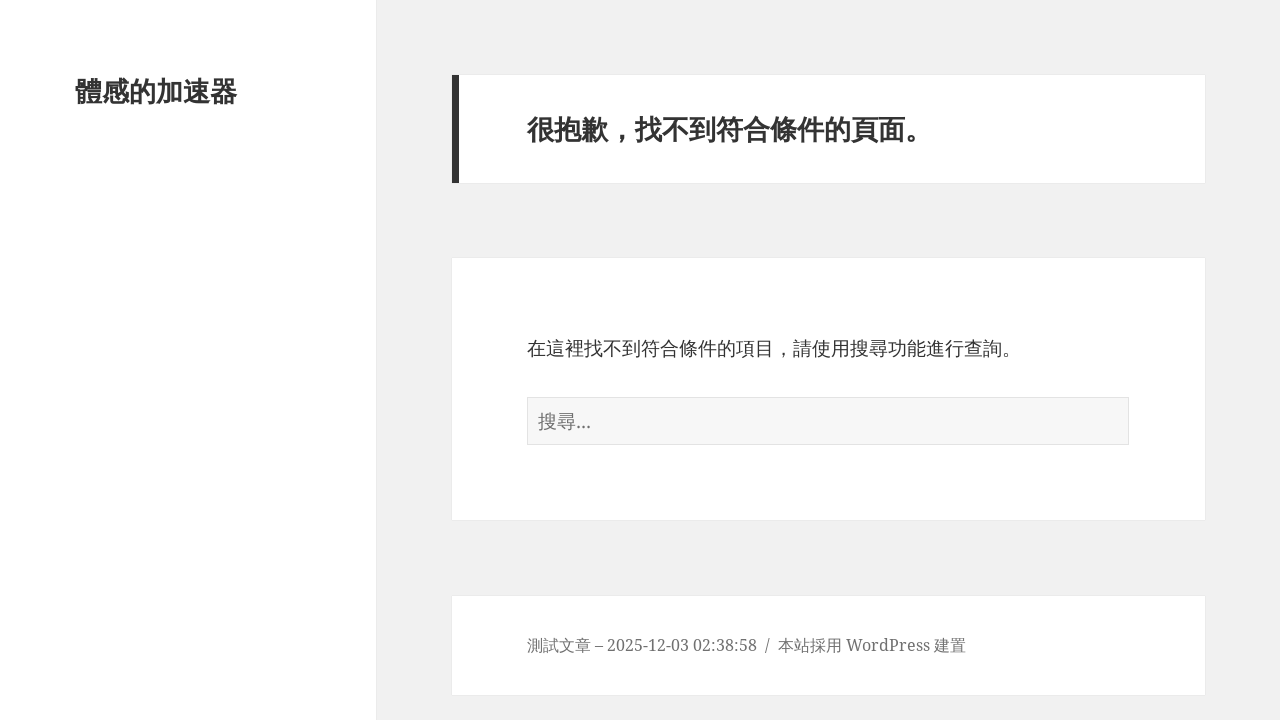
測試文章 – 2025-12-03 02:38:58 (642, 645)
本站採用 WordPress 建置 (872, 645)
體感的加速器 (156, 90)
